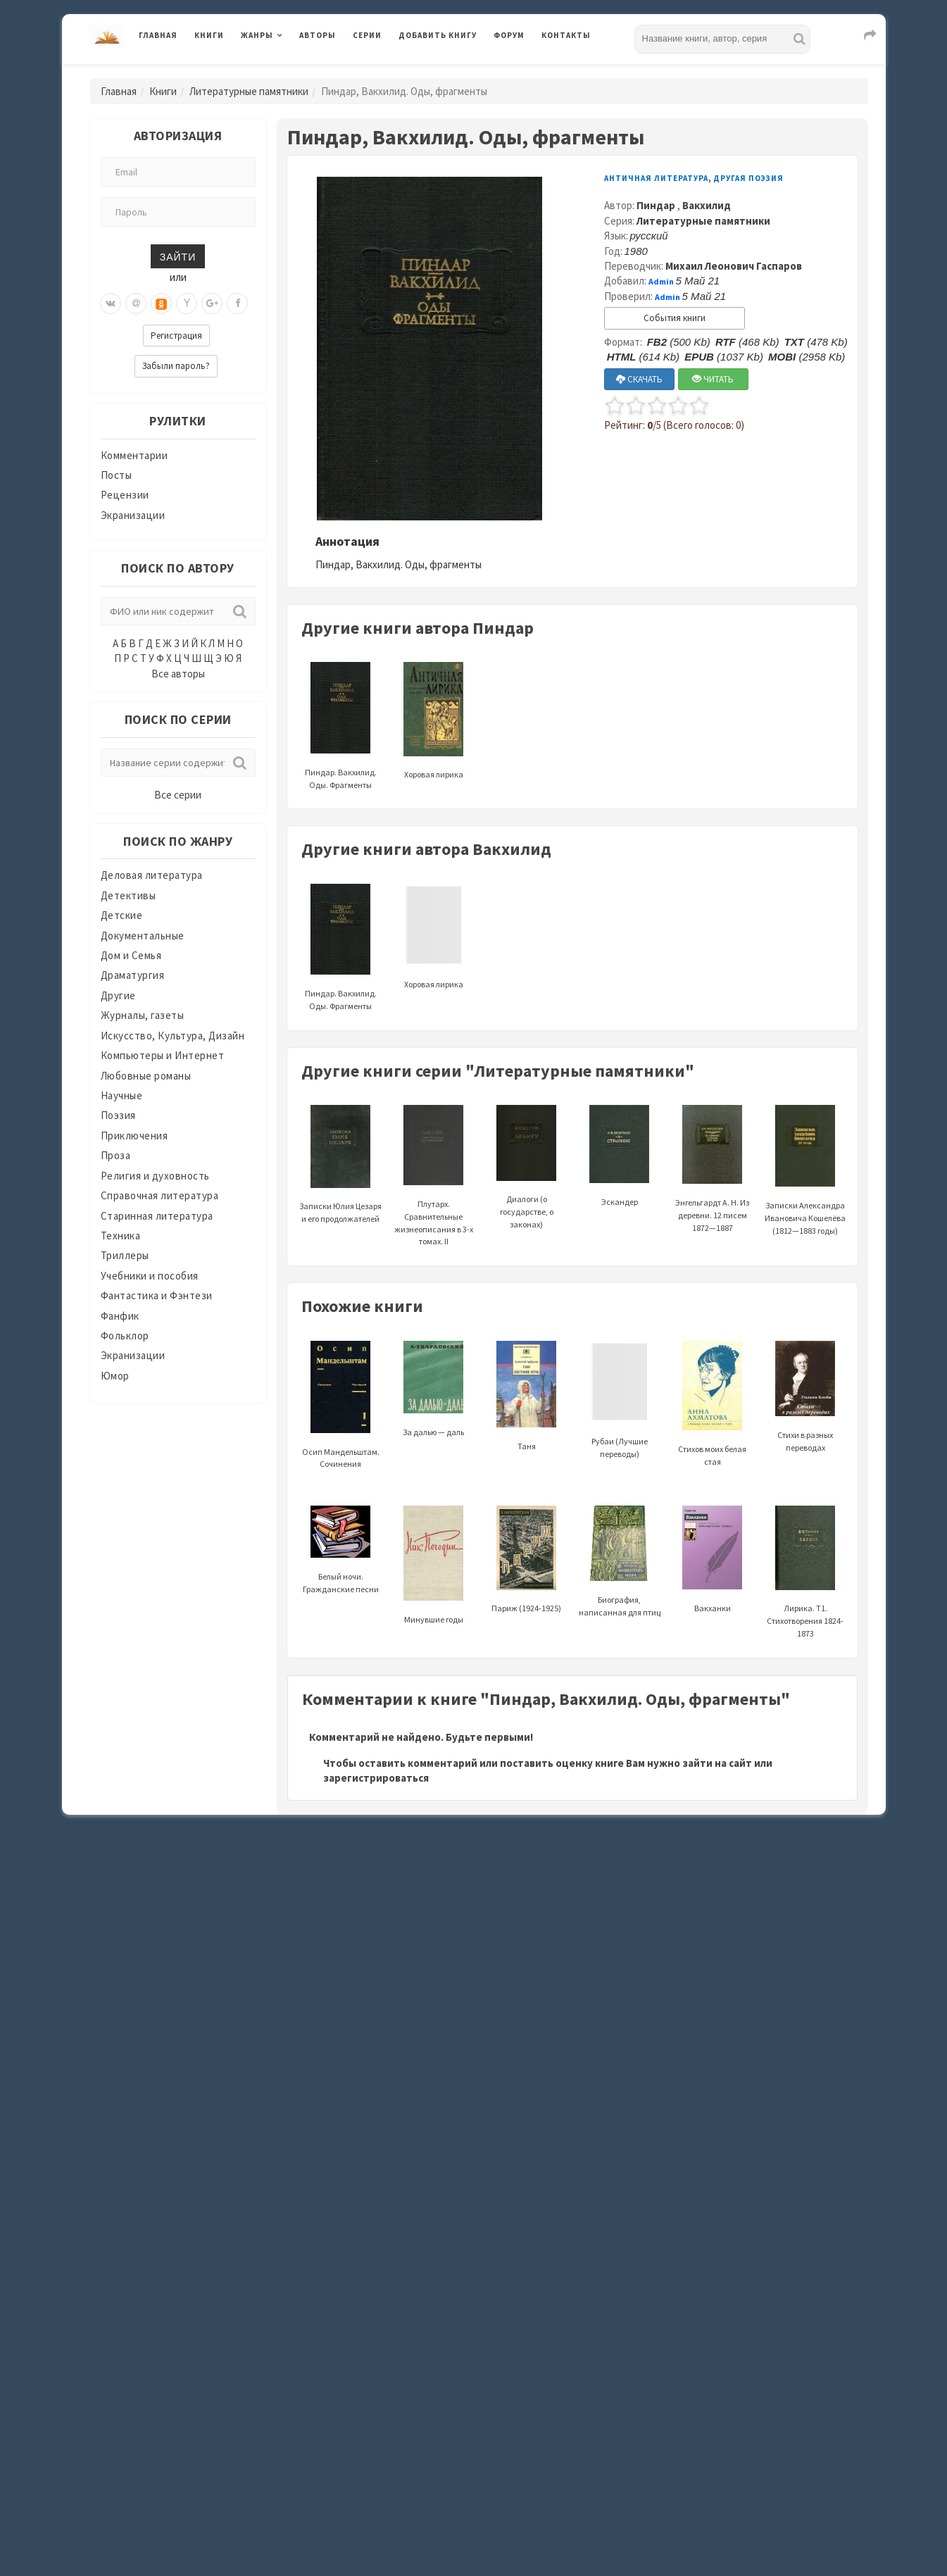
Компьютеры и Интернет (163, 1055)
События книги (674, 318)
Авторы (317, 35)
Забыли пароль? (176, 366)
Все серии (177, 794)
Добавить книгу (438, 35)
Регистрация (176, 336)
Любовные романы (146, 1075)
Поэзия (118, 1115)
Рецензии (125, 494)
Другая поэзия (748, 178)
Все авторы (178, 673)
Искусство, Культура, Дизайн (173, 1035)
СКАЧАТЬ (639, 379)
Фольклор (125, 1335)
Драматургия (133, 975)
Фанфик (120, 1316)
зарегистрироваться (376, 1777)
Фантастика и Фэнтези (157, 1295)
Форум (509, 35)
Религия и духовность (155, 1175)
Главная (158, 35)
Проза (116, 1155)
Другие (118, 995)
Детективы (128, 895)
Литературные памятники (248, 91)
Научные (122, 1095)
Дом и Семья (131, 955)
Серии (367, 35)
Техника (121, 1235)
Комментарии (134, 455)
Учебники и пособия (150, 1275)
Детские (122, 915)
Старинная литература (157, 1216)
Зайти (178, 256)
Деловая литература (152, 875)
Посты (116, 475)
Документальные (142, 935)
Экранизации (133, 515)
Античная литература (656, 178)
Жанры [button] (257, 35)
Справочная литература (160, 1195)
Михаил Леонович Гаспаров (733, 266)
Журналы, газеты (142, 1015)
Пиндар (656, 205)
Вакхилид (706, 205)
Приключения (134, 1135)
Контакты (566, 35)
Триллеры (125, 1255)
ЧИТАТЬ (713, 379)
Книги (209, 35)
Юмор (115, 1375)
